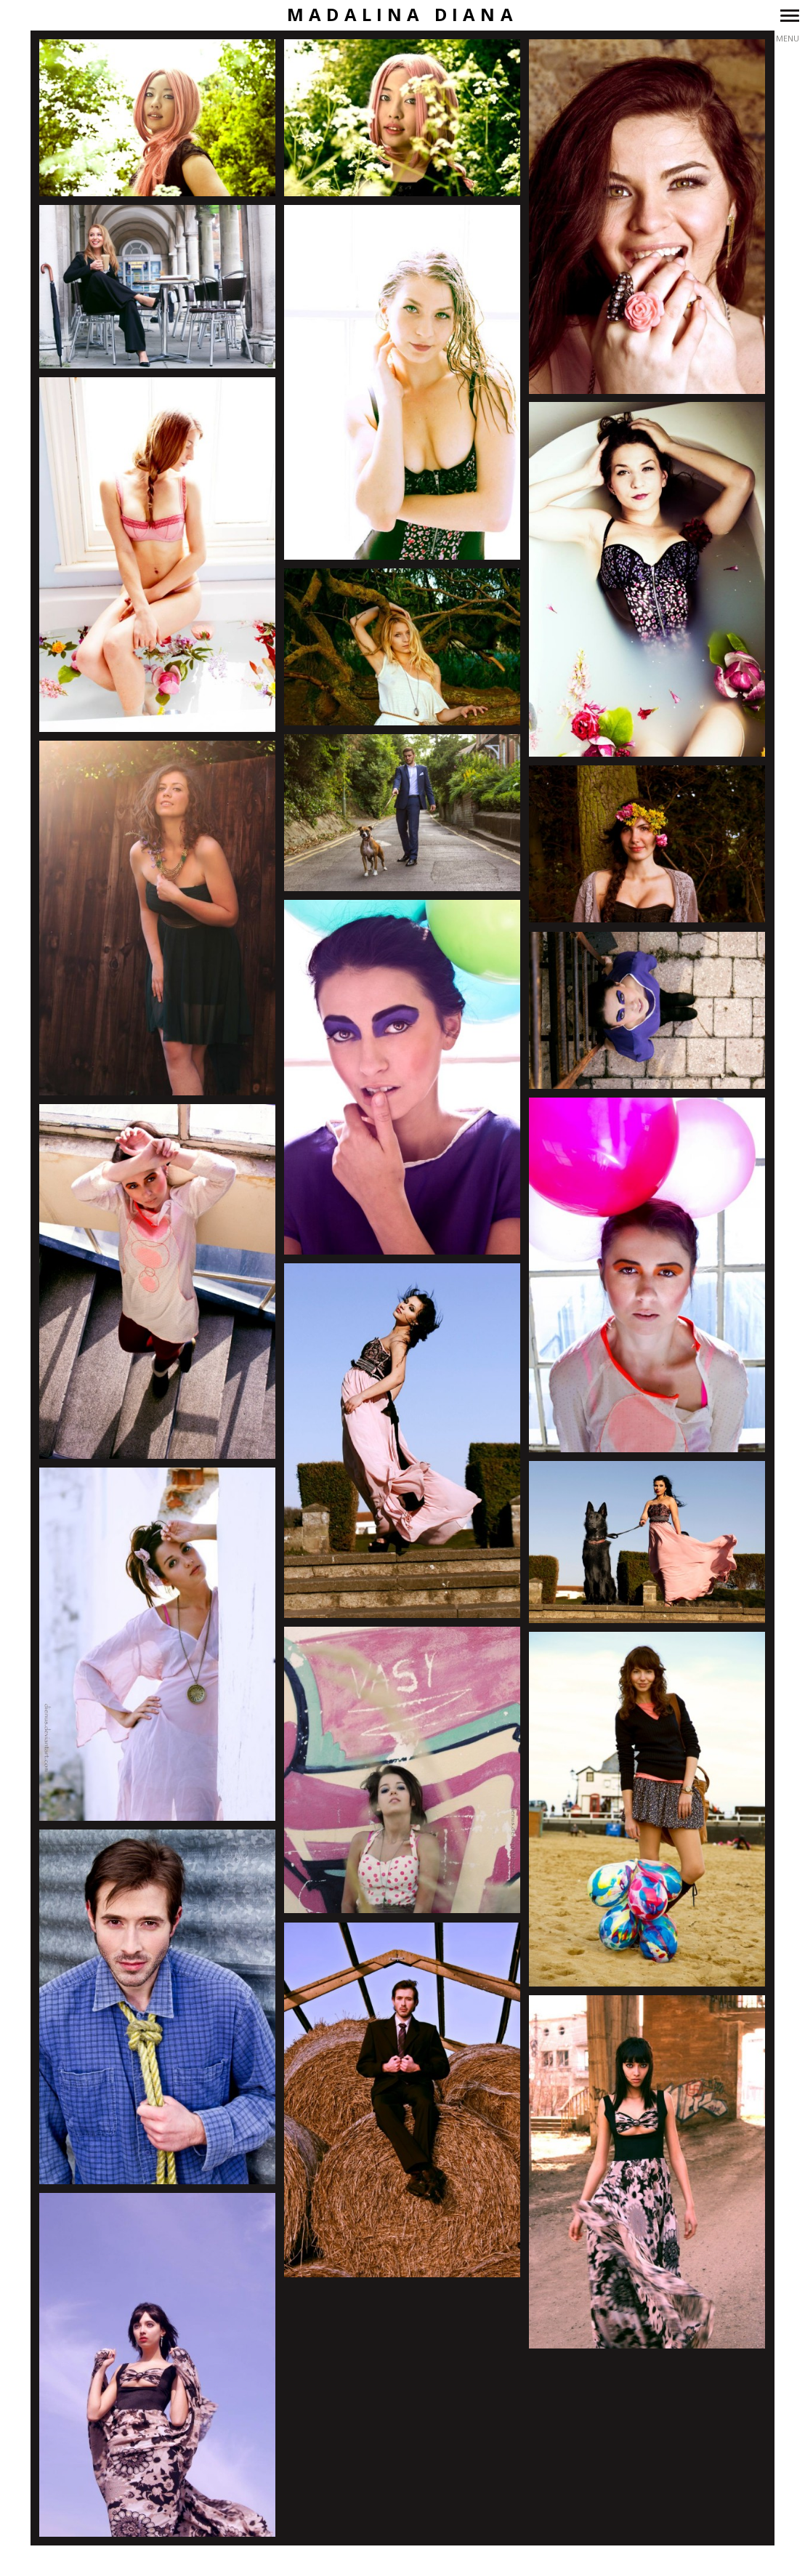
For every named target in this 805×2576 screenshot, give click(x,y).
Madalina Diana (402, 15)
